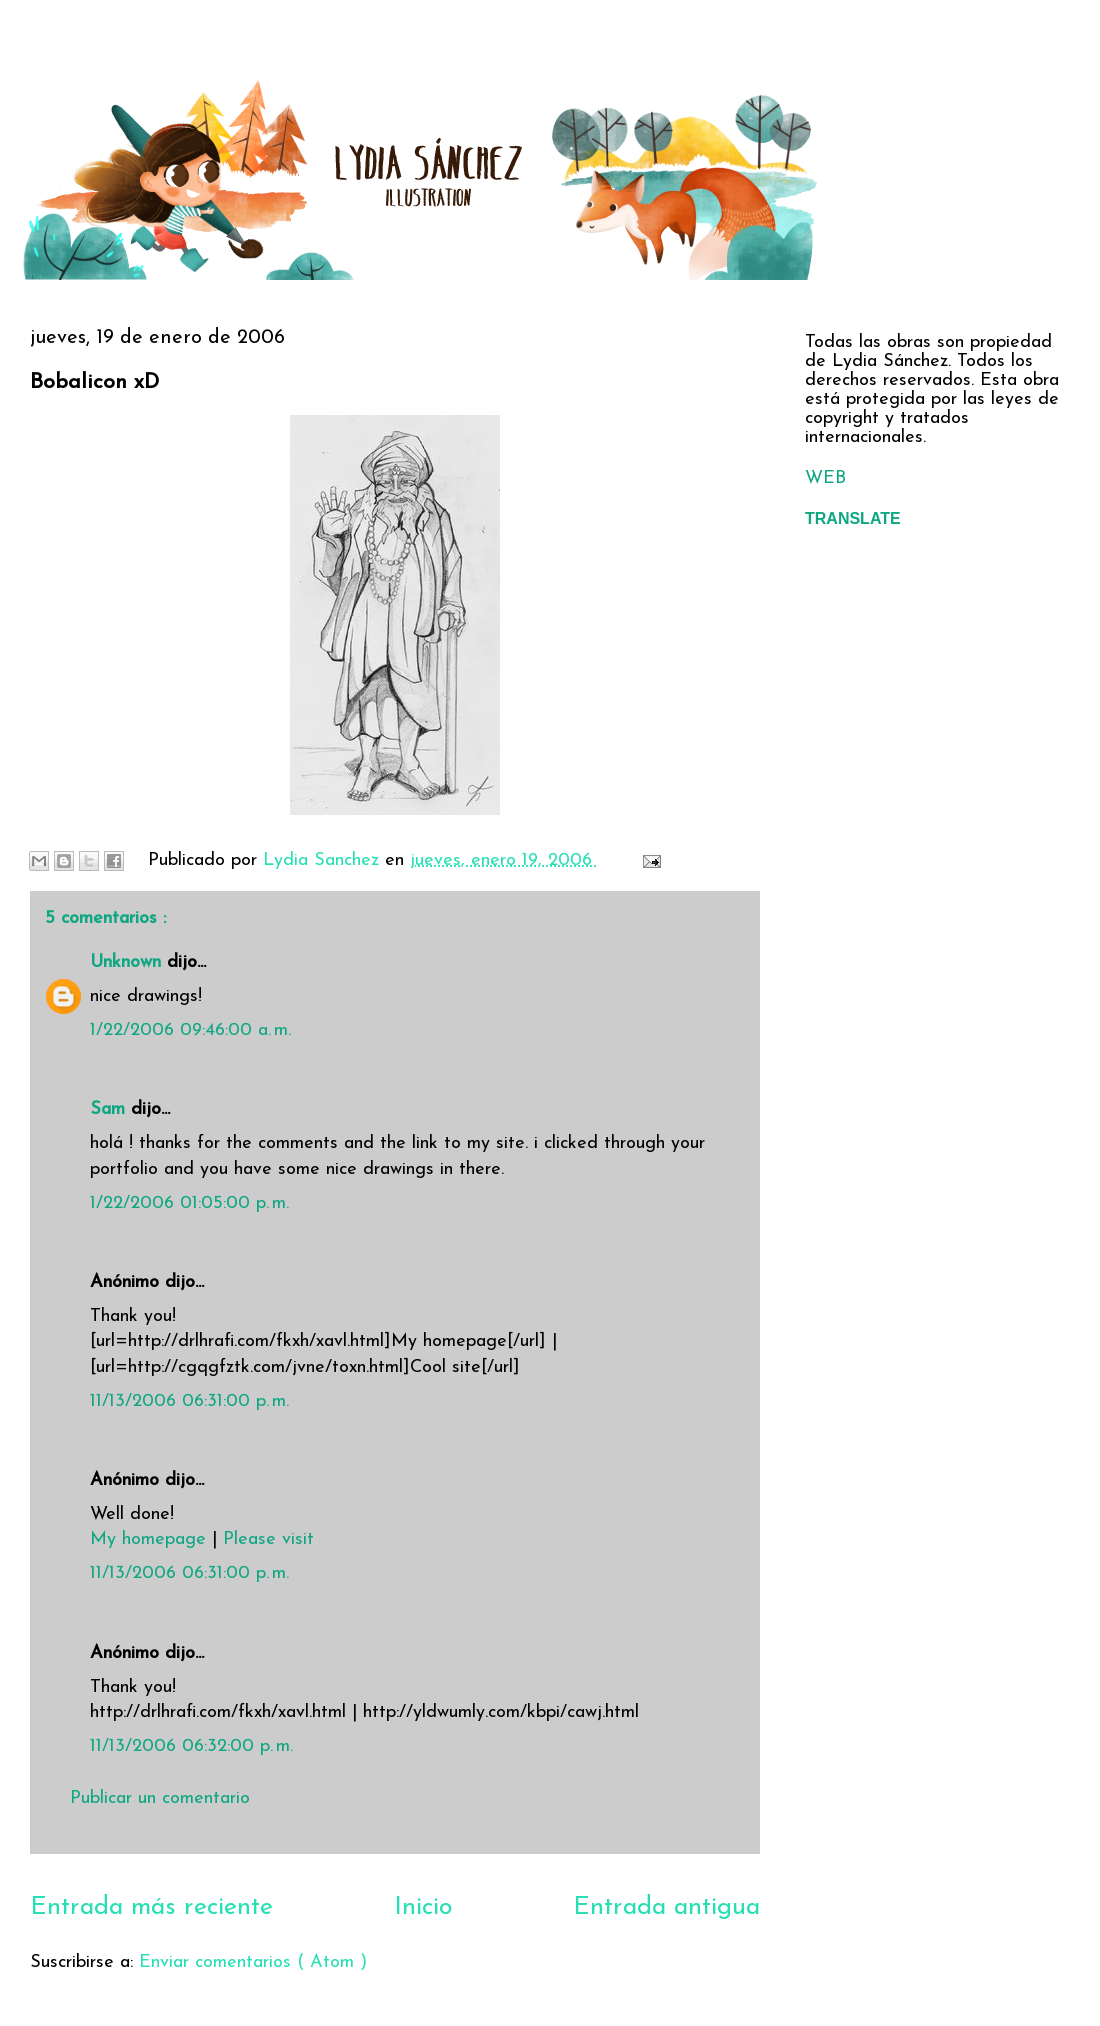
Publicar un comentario (160, 1798)
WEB (825, 478)
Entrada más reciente (151, 1907)
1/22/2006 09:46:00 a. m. (190, 1030)
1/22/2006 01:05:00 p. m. (189, 1203)
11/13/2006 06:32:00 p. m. (191, 1746)
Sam (110, 1109)
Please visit (268, 1539)
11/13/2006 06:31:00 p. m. (189, 1401)
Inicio (423, 1907)
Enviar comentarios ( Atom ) (253, 1962)
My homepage (148, 1539)
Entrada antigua (666, 1907)
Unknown (128, 962)
